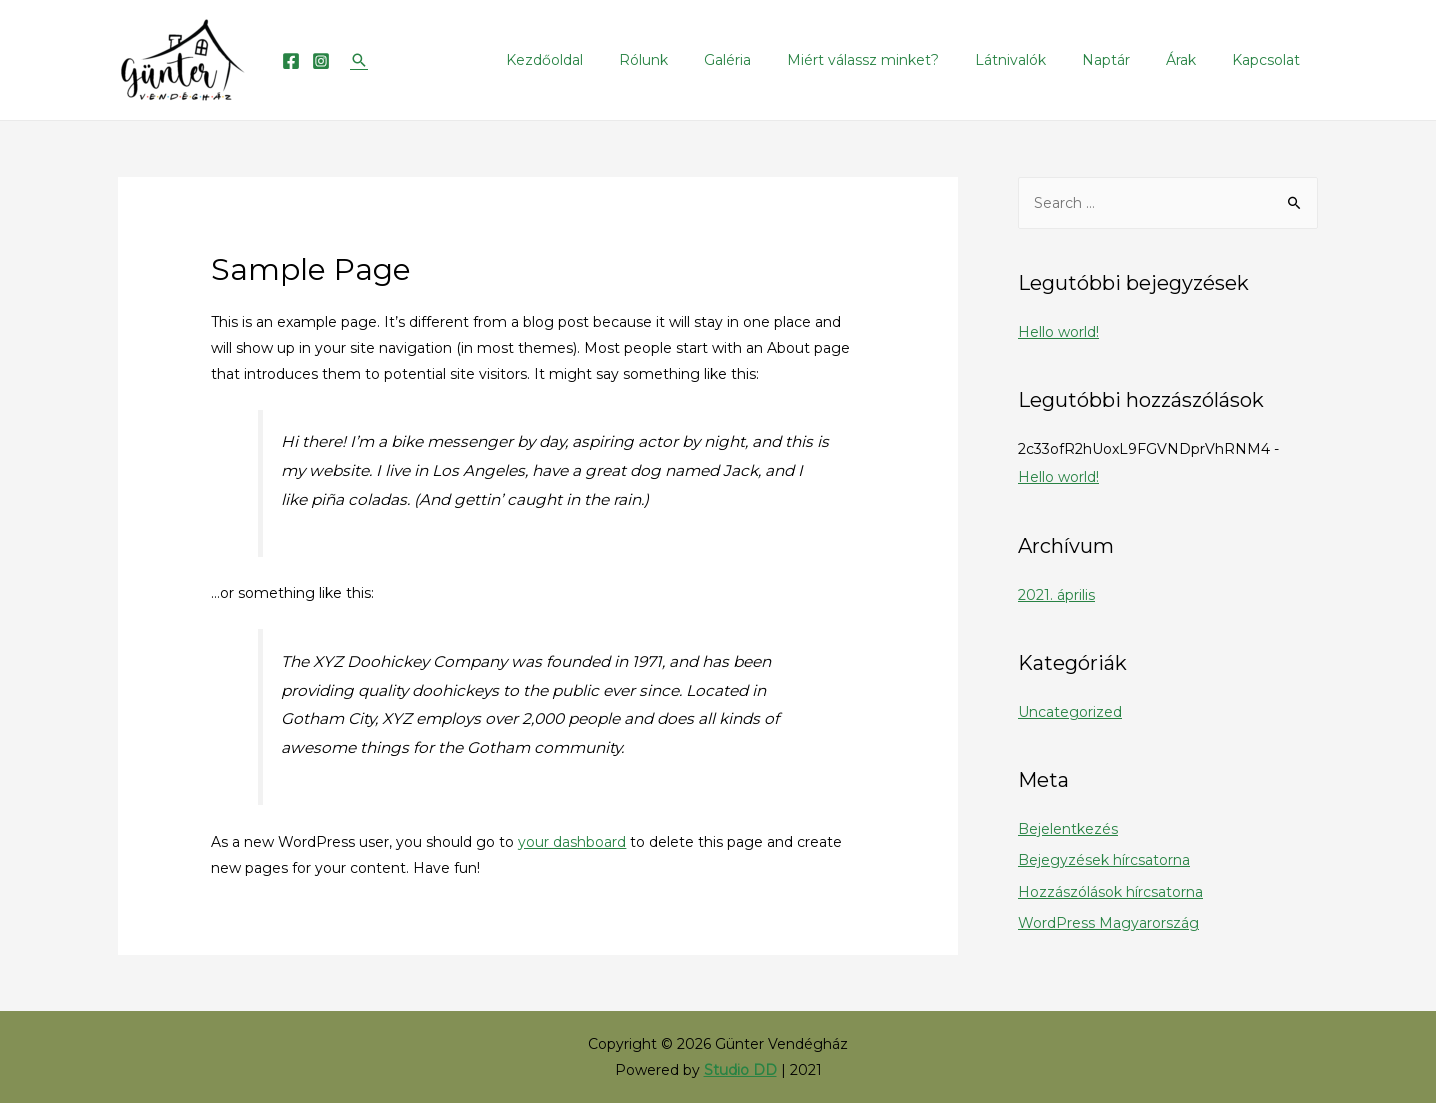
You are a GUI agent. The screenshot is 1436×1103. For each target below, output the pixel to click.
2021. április (1056, 595)
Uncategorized (1070, 712)
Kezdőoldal (604, 60)
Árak (1193, 60)
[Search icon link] (359, 60)
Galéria (771, 60)
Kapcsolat (1270, 60)
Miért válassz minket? (899, 60)
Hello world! (1058, 332)
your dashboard (572, 842)
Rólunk (695, 60)
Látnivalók (1038, 60)
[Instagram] (321, 61)
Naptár (1126, 60)
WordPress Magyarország (1108, 923)
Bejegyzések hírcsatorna (1104, 860)
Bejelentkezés (1068, 829)
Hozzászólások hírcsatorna (1110, 892)
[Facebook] (291, 61)
